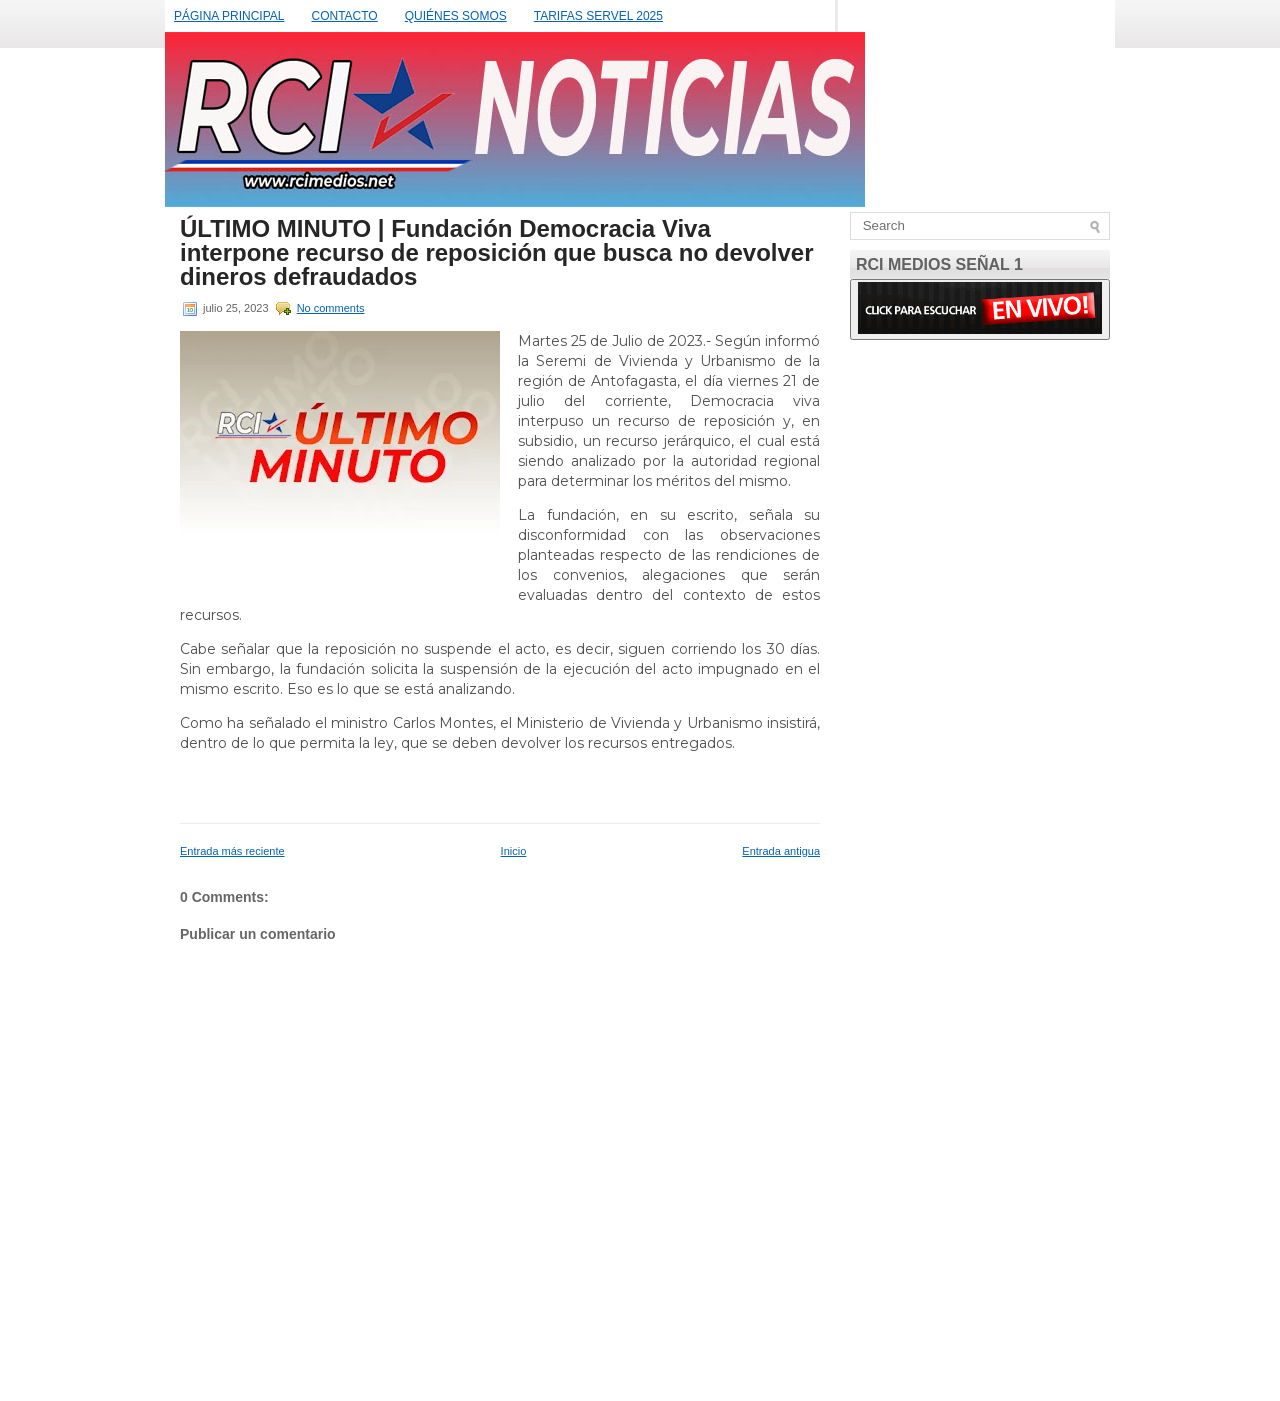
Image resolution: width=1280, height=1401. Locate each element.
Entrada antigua (781, 851)
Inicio (514, 851)
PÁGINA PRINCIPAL (229, 16)
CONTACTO (344, 16)
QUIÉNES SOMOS (456, 16)
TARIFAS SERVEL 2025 (598, 16)
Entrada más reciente (232, 851)
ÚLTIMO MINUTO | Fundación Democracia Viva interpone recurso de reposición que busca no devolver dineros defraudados (497, 253)
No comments (331, 308)
